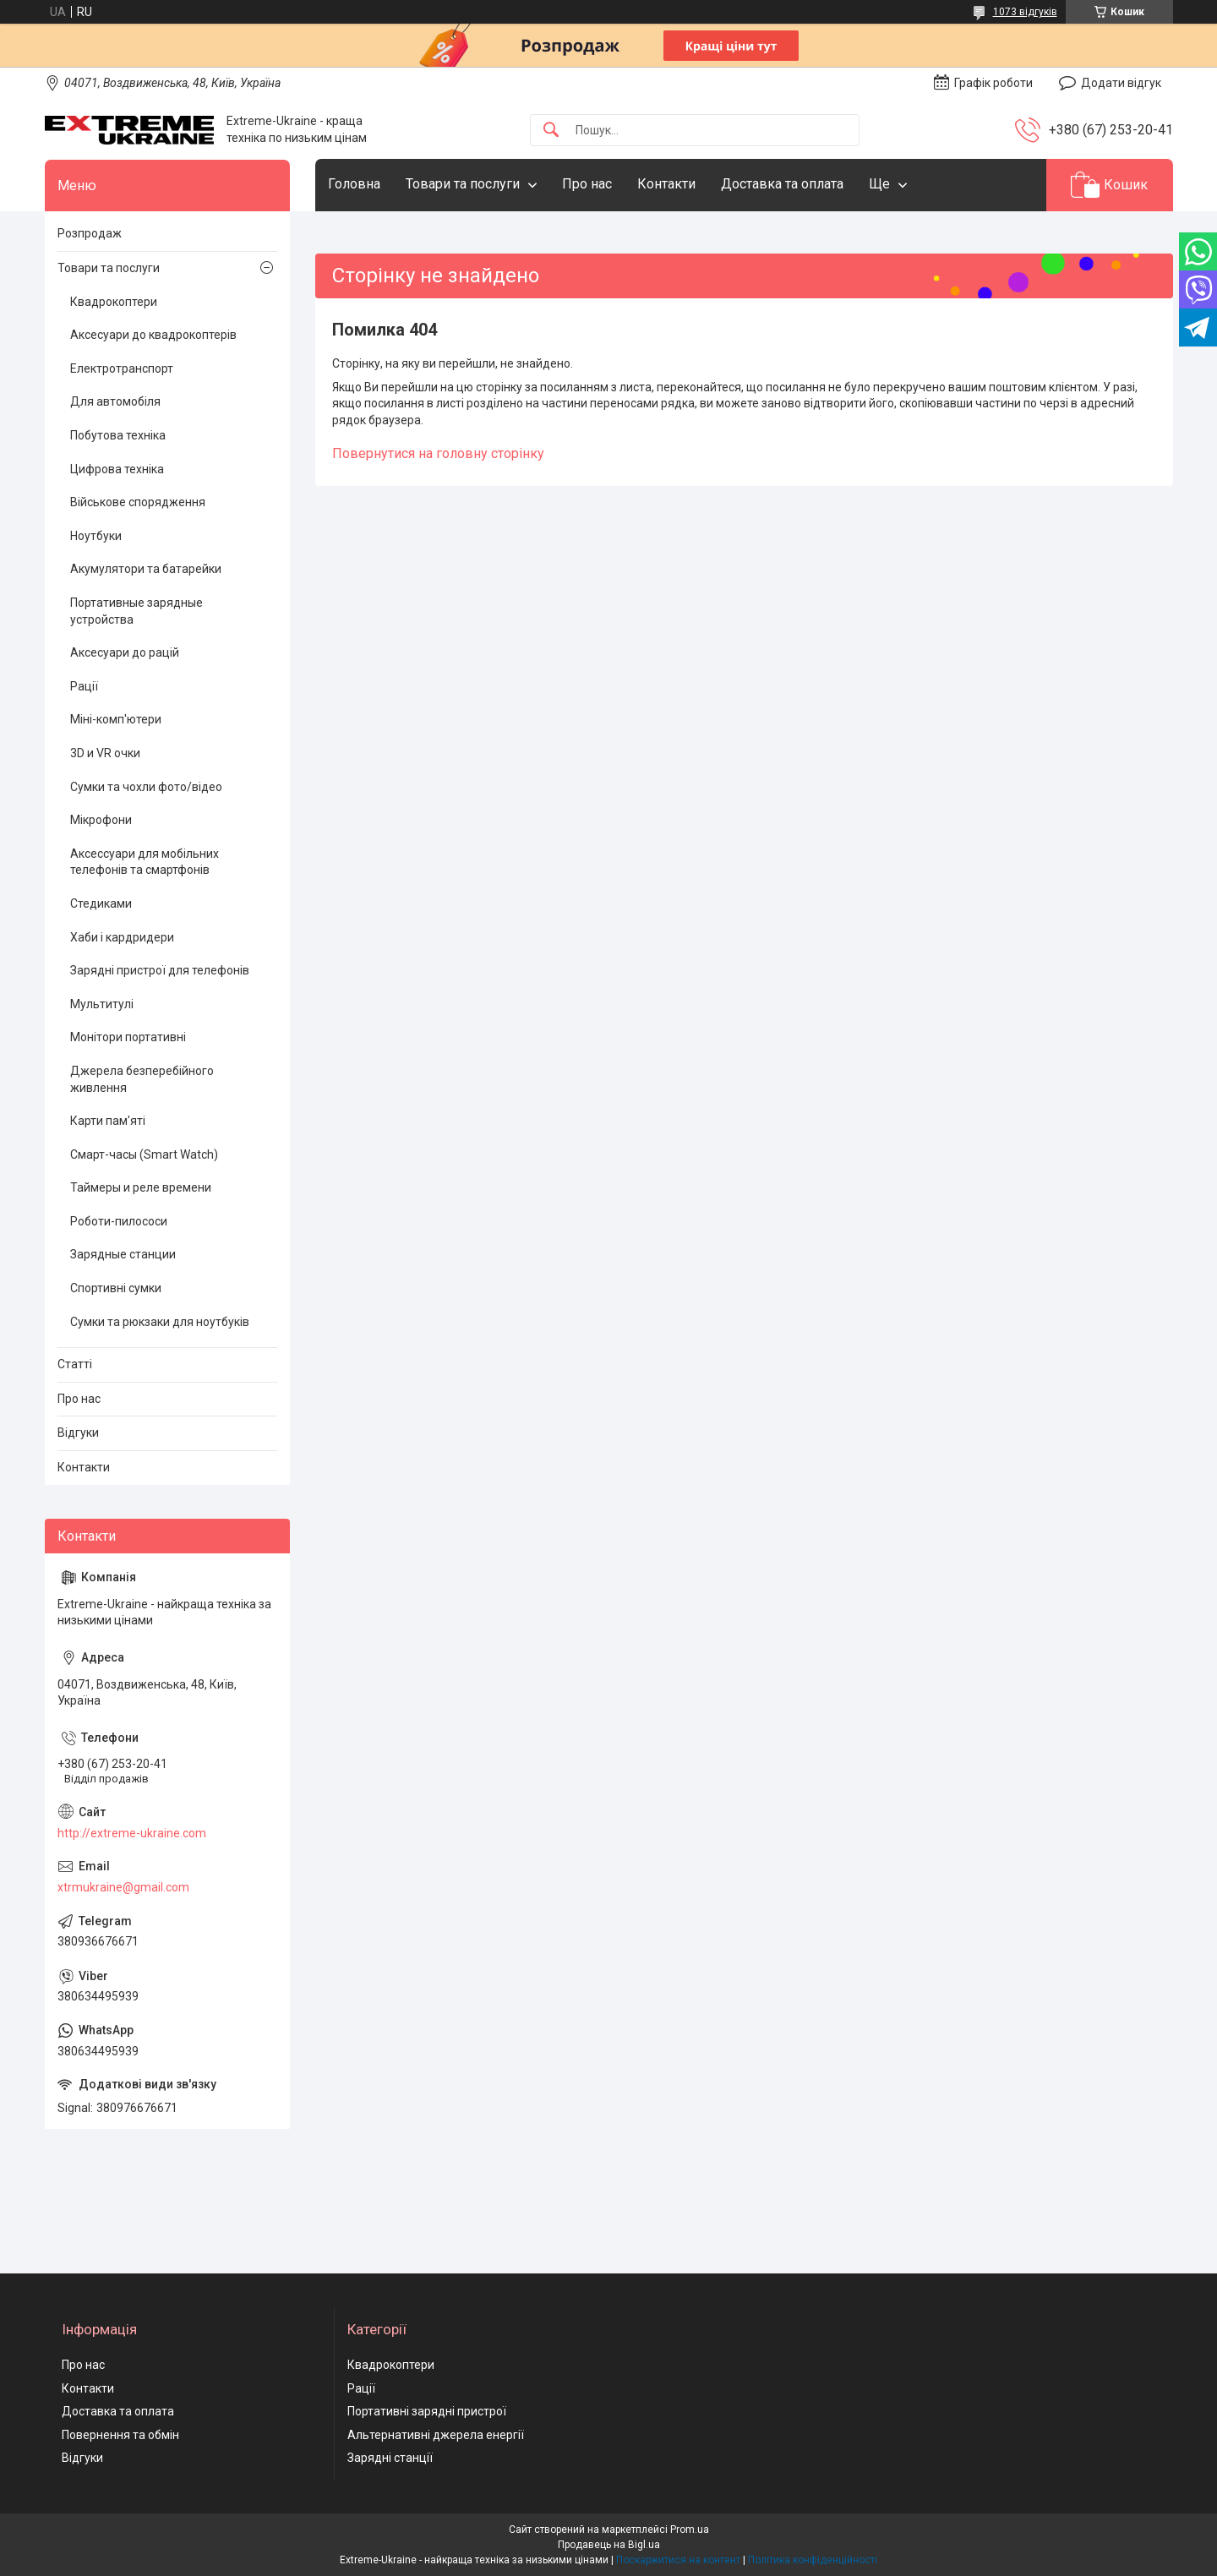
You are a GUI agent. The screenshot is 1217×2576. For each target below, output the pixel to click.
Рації (84, 686)
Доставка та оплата (782, 184)
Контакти (666, 184)
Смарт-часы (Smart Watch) (144, 1154)
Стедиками (101, 903)
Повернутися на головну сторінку (438, 453)
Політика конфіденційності (812, 2560)
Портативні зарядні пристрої (426, 2411)
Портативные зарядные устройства (136, 611)
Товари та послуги (463, 184)
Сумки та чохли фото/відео (146, 787)
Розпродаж (89, 233)
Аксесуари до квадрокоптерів (153, 334)
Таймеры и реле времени (140, 1187)
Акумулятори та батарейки (145, 569)
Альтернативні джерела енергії (435, 2435)
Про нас (587, 184)
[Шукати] (551, 130)
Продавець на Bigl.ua (609, 2545)
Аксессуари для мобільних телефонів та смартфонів (144, 862)
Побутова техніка (118, 435)
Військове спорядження (137, 502)
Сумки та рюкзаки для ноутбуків (159, 1322)
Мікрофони (101, 820)
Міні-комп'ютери (115, 719)
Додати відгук (1121, 83)
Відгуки (78, 1432)
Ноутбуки (96, 536)
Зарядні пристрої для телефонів (159, 970)
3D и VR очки (105, 753)
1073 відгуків (1025, 12)
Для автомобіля (115, 401)
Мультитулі (102, 1004)
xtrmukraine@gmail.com (123, 1887)
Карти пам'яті (107, 1120)
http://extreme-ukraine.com (131, 1833)
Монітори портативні (128, 1037)
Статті (74, 1364)
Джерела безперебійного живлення (142, 1079)
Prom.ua (689, 2529)
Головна (354, 184)
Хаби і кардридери (122, 937)
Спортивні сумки (115, 1288)
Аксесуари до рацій (124, 652)
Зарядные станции (123, 1254)
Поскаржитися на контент (678, 2560)
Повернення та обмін (120, 2435)
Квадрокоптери (113, 301)
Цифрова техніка (117, 469)
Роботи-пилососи (118, 1221)
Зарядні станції (390, 2457)
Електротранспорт (121, 368)
